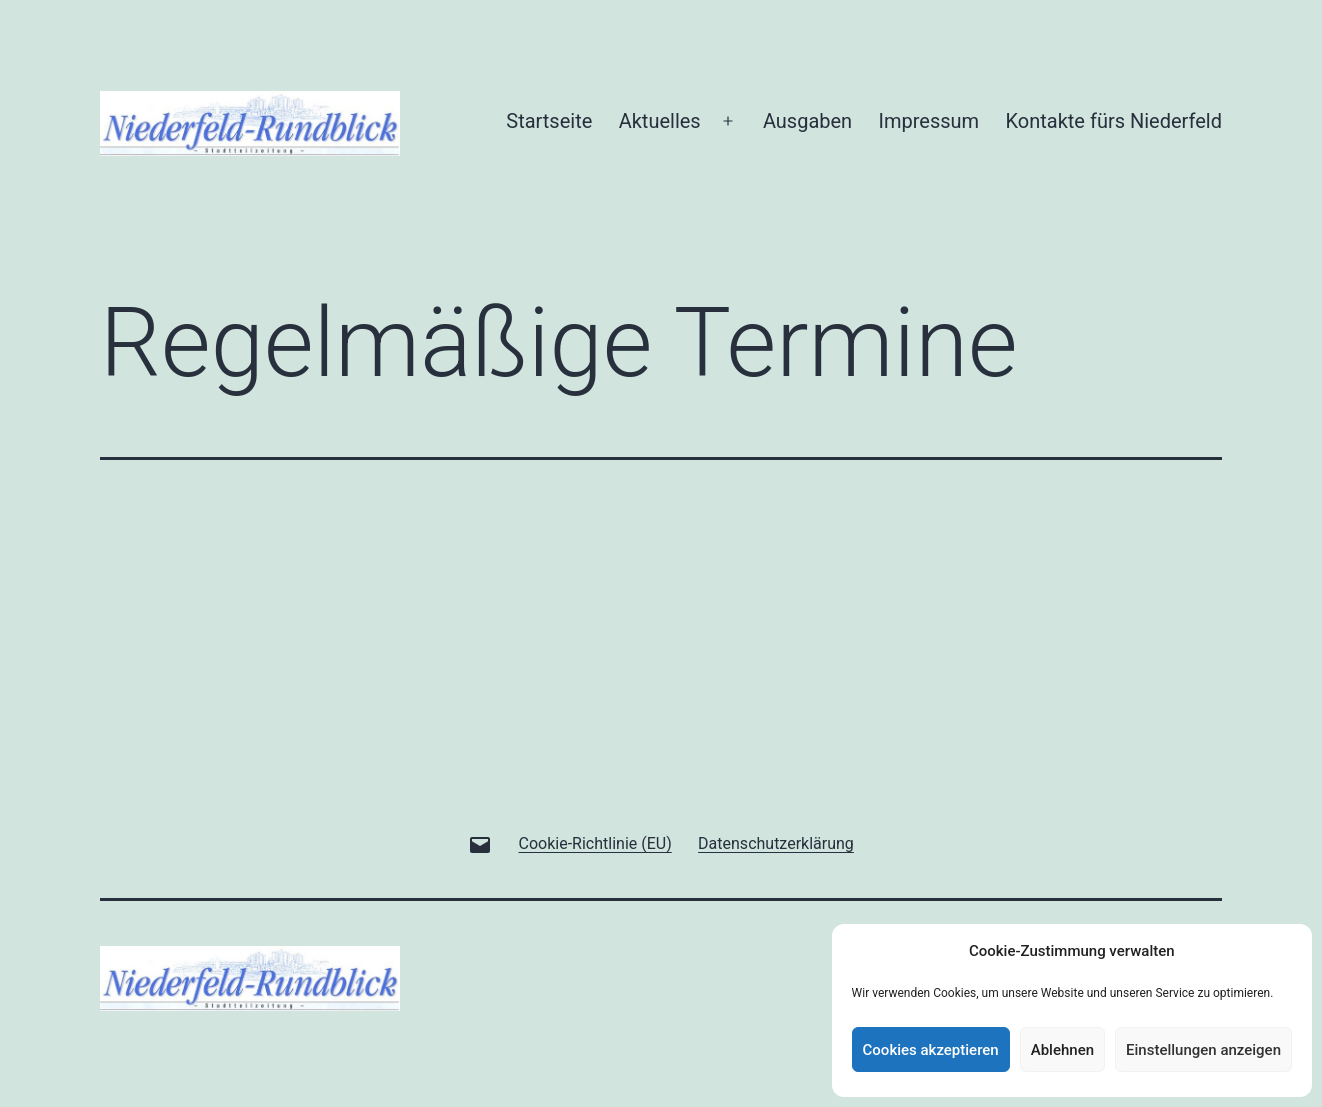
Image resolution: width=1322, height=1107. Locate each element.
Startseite (549, 121)
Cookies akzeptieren (931, 1050)
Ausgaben (807, 121)
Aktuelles (660, 121)
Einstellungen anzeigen (1203, 1050)
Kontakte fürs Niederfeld (1114, 121)
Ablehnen (1062, 1050)
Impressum (929, 121)
